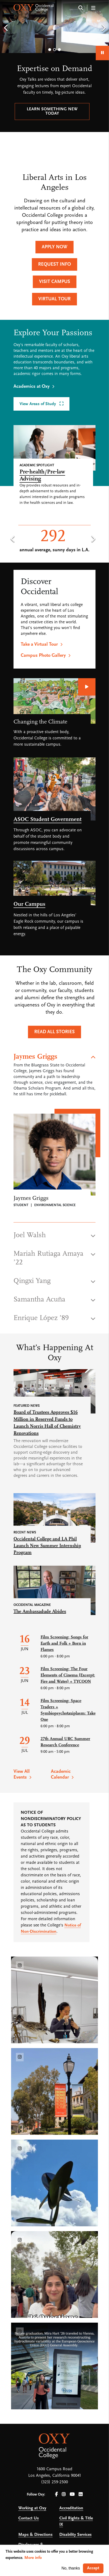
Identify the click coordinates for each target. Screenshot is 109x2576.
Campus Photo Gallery (43, 655)
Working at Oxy (32, 2508)
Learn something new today (52, 111)
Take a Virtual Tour (39, 644)
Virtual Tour (54, 299)
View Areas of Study (38, 404)
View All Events (22, 1774)
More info (33, 2558)
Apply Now (54, 247)
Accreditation (71, 2508)
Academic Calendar (61, 1774)
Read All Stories (54, 1032)
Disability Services (75, 2534)
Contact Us (28, 2518)
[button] (5, 28)
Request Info (54, 264)
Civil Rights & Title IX (76, 2521)
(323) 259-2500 (54, 2482)
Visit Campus (54, 281)
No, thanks (70, 2568)
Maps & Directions (35, 2534)
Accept (93, 2568)
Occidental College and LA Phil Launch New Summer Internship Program (47, 1546)
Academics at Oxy (32, 386)
